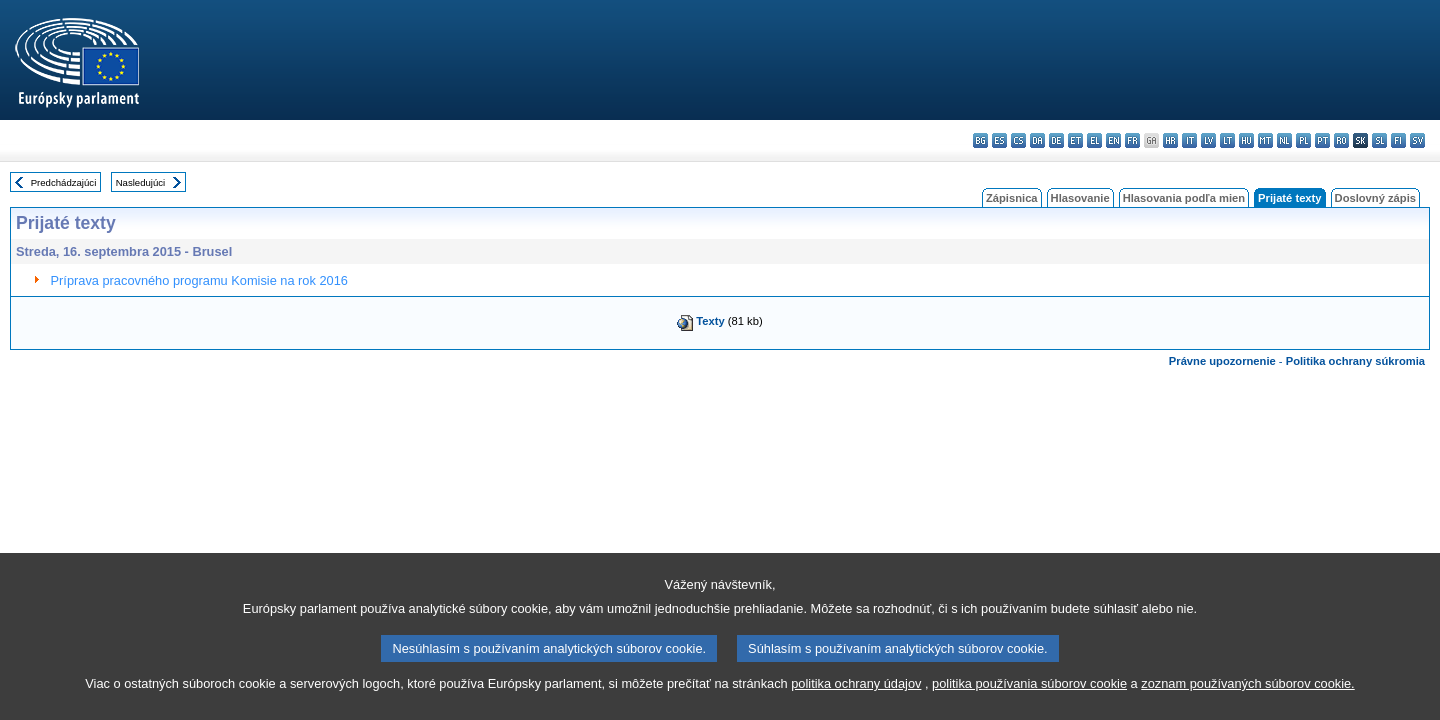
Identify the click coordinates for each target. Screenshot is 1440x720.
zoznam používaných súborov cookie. (1247, 696)
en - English (1113, 140)
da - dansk (1037, 140)
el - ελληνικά (1094, 140)
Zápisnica (1012, 198)
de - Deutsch (1056, 140)
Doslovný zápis (1375, 198)
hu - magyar (1246, 140)
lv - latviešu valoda (1208, 140)
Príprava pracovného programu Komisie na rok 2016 (199, 280)
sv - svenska (1417, 140)
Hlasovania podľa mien (1184, 198)
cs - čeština (1018, 140)
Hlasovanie (1080, 198)
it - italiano (1189, 140)
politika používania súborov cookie (1029, 696)
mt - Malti (1265, 140)
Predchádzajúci (64, 182)
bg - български (980, 140)
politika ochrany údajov (856, 696)
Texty (710, 321)
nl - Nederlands (1284, 140)
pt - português (1322, 140)
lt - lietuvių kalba (1227, 140)
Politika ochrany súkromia (1355, 361)
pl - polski (1303, 140)
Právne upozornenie (1222, 361)
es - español (999, 140)
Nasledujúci (141, 182)
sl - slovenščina (1379, 140)
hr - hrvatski (1170, 140)
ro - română (1341, 140)
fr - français (1132, 140)
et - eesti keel (1075, 140)
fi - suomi (1398, 140)
